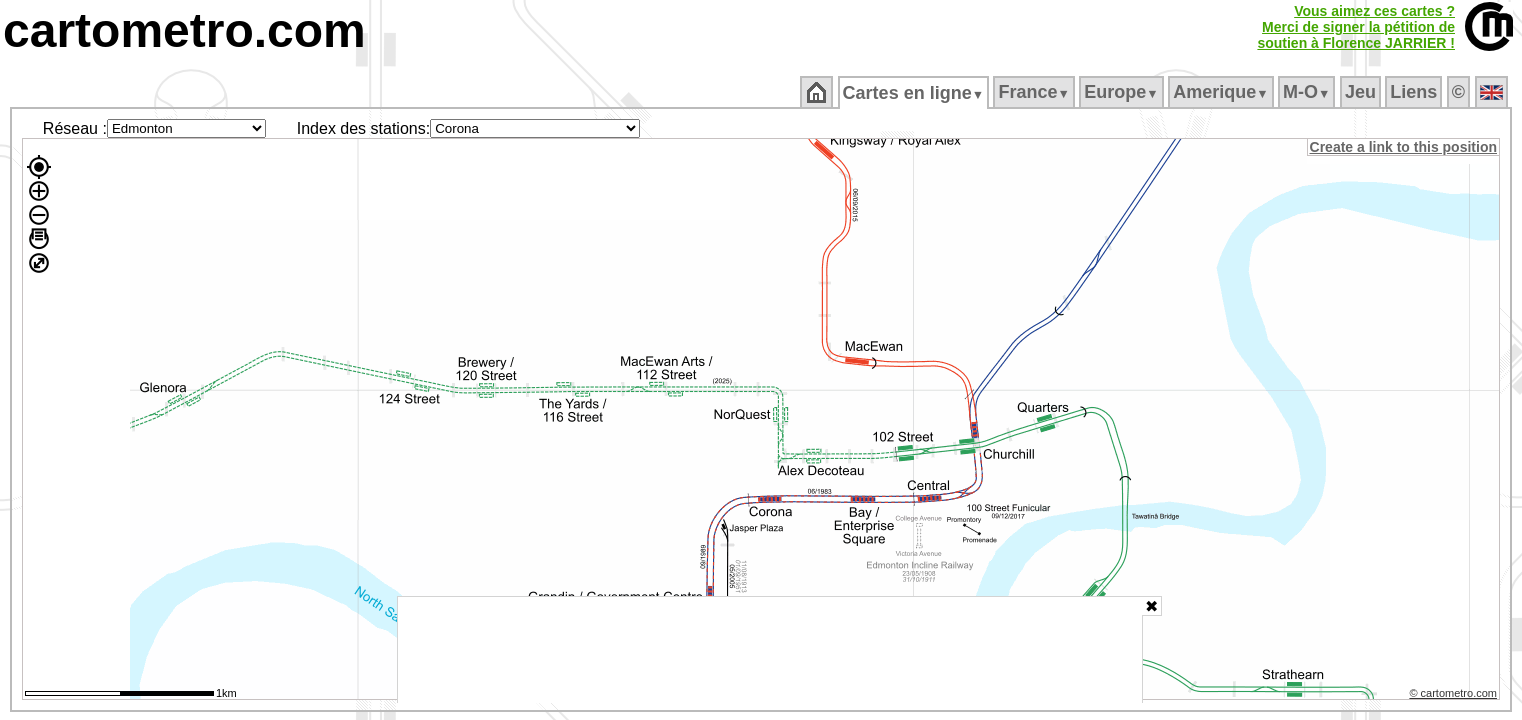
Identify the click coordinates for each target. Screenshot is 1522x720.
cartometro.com (184, 30)
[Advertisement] (770, 650)
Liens (1415, 92)
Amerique (1222, 92)
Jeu (1361, 92)
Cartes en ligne (914, 93)
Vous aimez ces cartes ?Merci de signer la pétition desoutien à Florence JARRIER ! (1356, 27)
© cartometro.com (1455, 696)
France (1035, 92)
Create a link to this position (1404, 147)
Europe (1123, 92)
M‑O (1308, 92)
